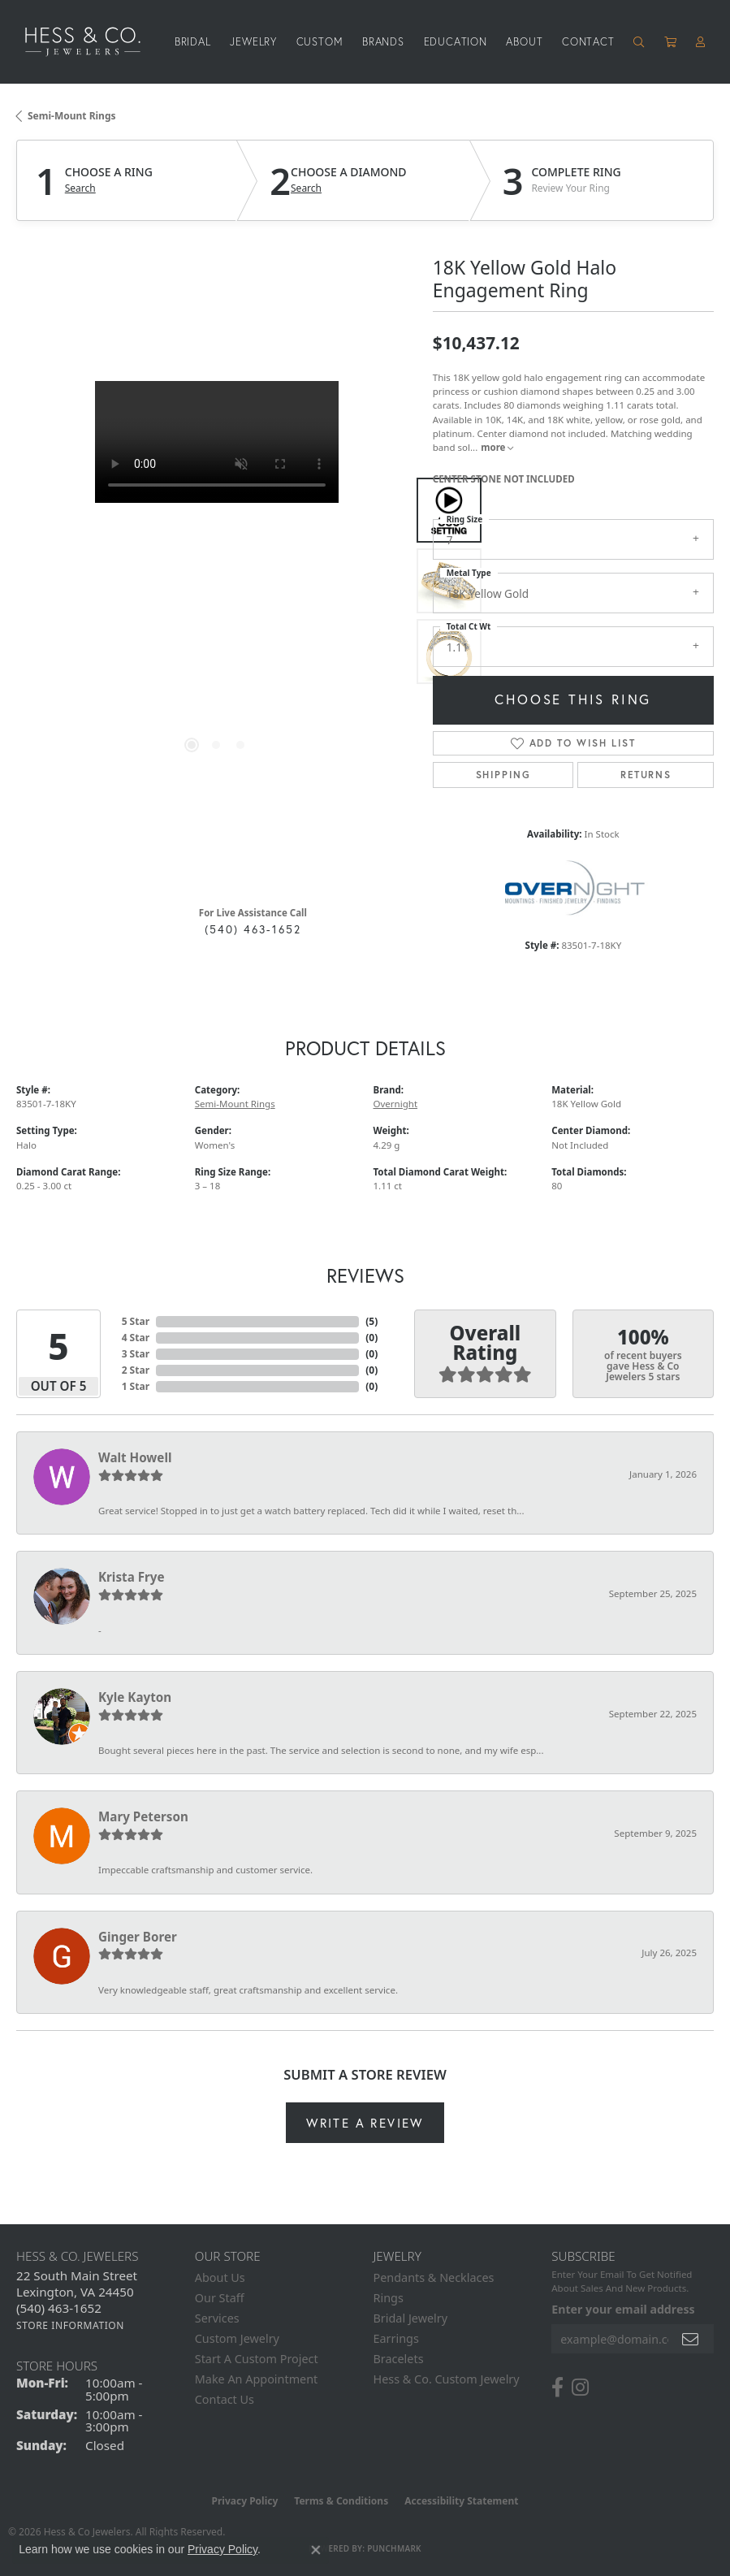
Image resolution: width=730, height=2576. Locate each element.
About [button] (524, 42)
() (371, 1321)
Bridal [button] (193, 42)
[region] (216, 581)
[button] (639, 41)
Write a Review (365, 2123)
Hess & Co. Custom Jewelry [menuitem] (447, 2379)
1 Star (135, 1386)
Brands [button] (383, 42)
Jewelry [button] (253, 42)
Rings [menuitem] (389, 2297)
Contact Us (224, 2399)
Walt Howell (134, 1457)
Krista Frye (131, 1577)
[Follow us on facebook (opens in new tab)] (557, 2387)
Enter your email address (622, 2309)
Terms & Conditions (341, 2501)
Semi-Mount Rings (72, 116)
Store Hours (56, 2365)
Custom (319, 42)
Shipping (503, 774)
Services (217, 2318)
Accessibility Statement (461, 2501)
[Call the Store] (59, 2308)
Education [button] (455, 42)
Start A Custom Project (256, 2358)
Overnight (396, 1104)
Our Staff (219, 2297)
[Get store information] (70, 2325)
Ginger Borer (137, 1937)
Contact (588, 42)
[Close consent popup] (316, 2550)
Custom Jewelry (237, 2338)
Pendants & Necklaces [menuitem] (434, 2277)
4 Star (135, 1337)
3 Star (135, 1354)
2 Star (135, 1370)
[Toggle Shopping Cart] (670, 41)
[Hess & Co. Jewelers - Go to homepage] (91, 42)
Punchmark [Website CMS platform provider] (394, 2548)
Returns (645, 774)
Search (80, 188)
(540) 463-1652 (253, 929)
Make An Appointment (256, 2379)
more (497, 447)
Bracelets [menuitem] (399, 2358)
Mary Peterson (143, 1816)
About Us (220, 2277)
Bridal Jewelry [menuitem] (411, 2318)
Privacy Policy (245, 2501)
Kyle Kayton (134, 1697)
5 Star (135, 1321)
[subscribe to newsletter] (691, 2339)
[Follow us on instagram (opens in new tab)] (580, 2387)
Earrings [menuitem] (396, 2338)
